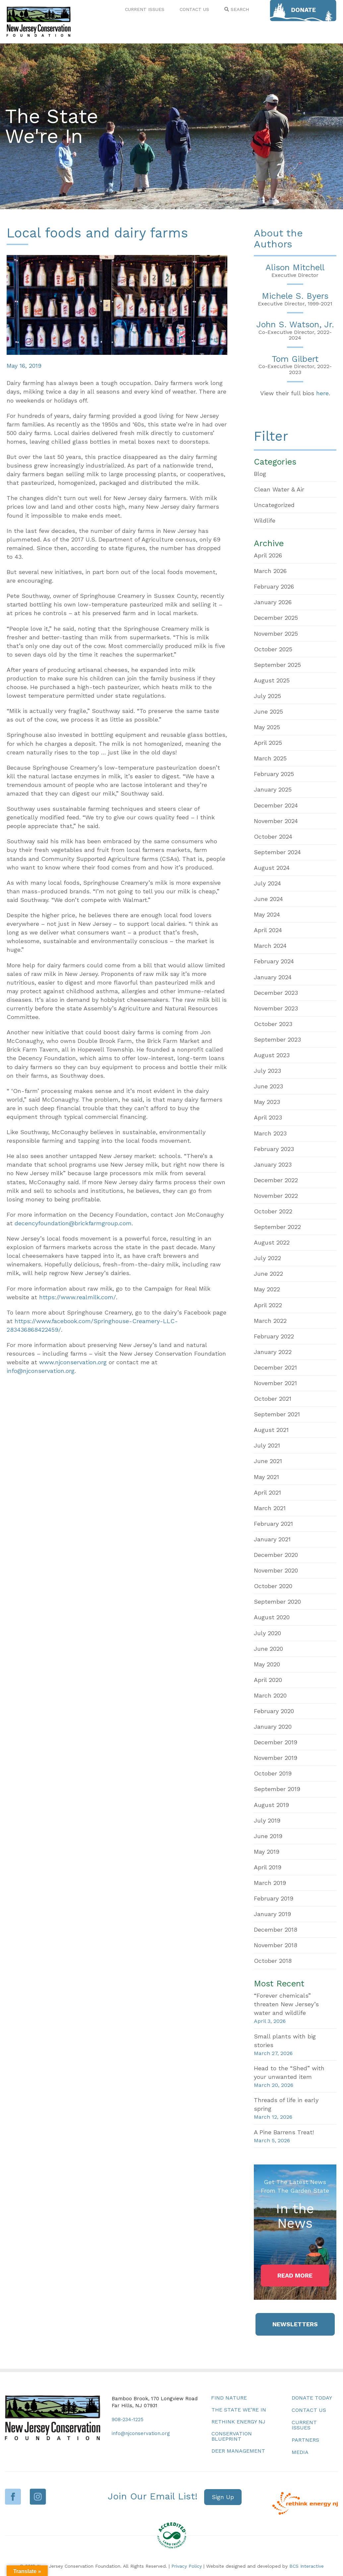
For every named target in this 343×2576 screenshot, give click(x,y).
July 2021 (267, 1445)
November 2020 (276, 1570)
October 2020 (273, 1585)
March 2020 (270, 1695)
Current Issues (304, 2425)
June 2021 (268, 1460)
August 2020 (272, 1617)
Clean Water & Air (279, 489)
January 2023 (273, 1164)
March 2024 (270, 945)
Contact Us (309, 2410)
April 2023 (268, 1117)
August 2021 (271, 1429)
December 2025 (276, 617)
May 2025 (267, 727)
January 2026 (273, 602)
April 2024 (268, 930)
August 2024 (272, 867)
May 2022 (267, 1289)
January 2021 (272, 1539)
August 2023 (272, 1055)
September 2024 (277, 852)
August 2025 (272, 680)
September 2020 (277, 1601)
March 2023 (270, 1133)
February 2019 (273, 1898)
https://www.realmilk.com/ (77, 1297)
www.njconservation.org (73, 1362)
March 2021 (270, 1508)
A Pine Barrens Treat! (284, 2132)
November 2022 (276, 1195)
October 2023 (273, 1023)
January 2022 (273, 1351)
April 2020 (268, 1679)
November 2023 (276, 1008)
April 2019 (267, 1867)
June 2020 (268, 1648)
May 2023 (267, 1101)
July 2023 (267, 1070)
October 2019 (273, 1773)
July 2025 (267, 695)
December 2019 (275, 1742)
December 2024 (276, 805)
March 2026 (270, 570)
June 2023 (268, 1086)
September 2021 (277, 1414)
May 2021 (266, 1476)
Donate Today (312, 2398)
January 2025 (273, 789)
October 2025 (273, 649)
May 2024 (267, 914)
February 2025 (274, 773)
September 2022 (277, 1226)
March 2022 (270, 1320)
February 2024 (274, 961)
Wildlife (264, 520)
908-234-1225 (127, 2419)
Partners (305, 2440)
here (322, 393)
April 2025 (268, 742)
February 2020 (274, 1710)
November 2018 (275, 1945)
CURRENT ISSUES (144, 9)
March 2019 (270, 1882)
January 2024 (273, 977)
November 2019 (275, 1757)
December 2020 (276, 1554)
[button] (295, 2275)
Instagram (38, 2496)
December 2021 (275, 1367)
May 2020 (267, 1664)
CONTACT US (194, 9)
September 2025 (277, 664)
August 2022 (272, 1242)
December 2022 (276, 1180)
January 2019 (272, 1913)
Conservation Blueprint (231, 2436)
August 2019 (271, 1804)
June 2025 (268, 711)
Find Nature (229, 2398)
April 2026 (268, 555)
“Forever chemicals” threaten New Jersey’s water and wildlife (286, 2004)
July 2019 (267, 1820)
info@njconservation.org (41, 1370)
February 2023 (274, 1148)
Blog (260, 473)
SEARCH (236, 9)
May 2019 (266, 1851)
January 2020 (273, 1726)
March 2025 (270, 758)
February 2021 (273, 1523)
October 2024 (273, 836)
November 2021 (275, 1383)
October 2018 (273, 1960)
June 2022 (268, 1273)
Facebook (13, 2496)
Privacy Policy (186, 2566)
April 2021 (267, 1492)
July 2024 (267, 883)
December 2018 (275, 1929)
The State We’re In (238, 2410)
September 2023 (277, 1039)
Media (300, 2452)
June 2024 (268, 898)
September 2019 (277, 1788)
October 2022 (273, 1211)
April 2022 (268, 1305)
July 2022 (267, 1258)
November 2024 (276, 820)
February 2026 (274, 586)
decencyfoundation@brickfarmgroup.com (73, 1223)
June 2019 (268, 1836)
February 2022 (274, 1336)
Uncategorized (274, 504)
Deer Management (238, 2451)
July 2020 (267, 1633)
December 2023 (276, 992)
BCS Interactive (306, 2566)
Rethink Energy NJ (238, 2421)
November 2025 (276, 633)
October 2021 (272, 1398)
